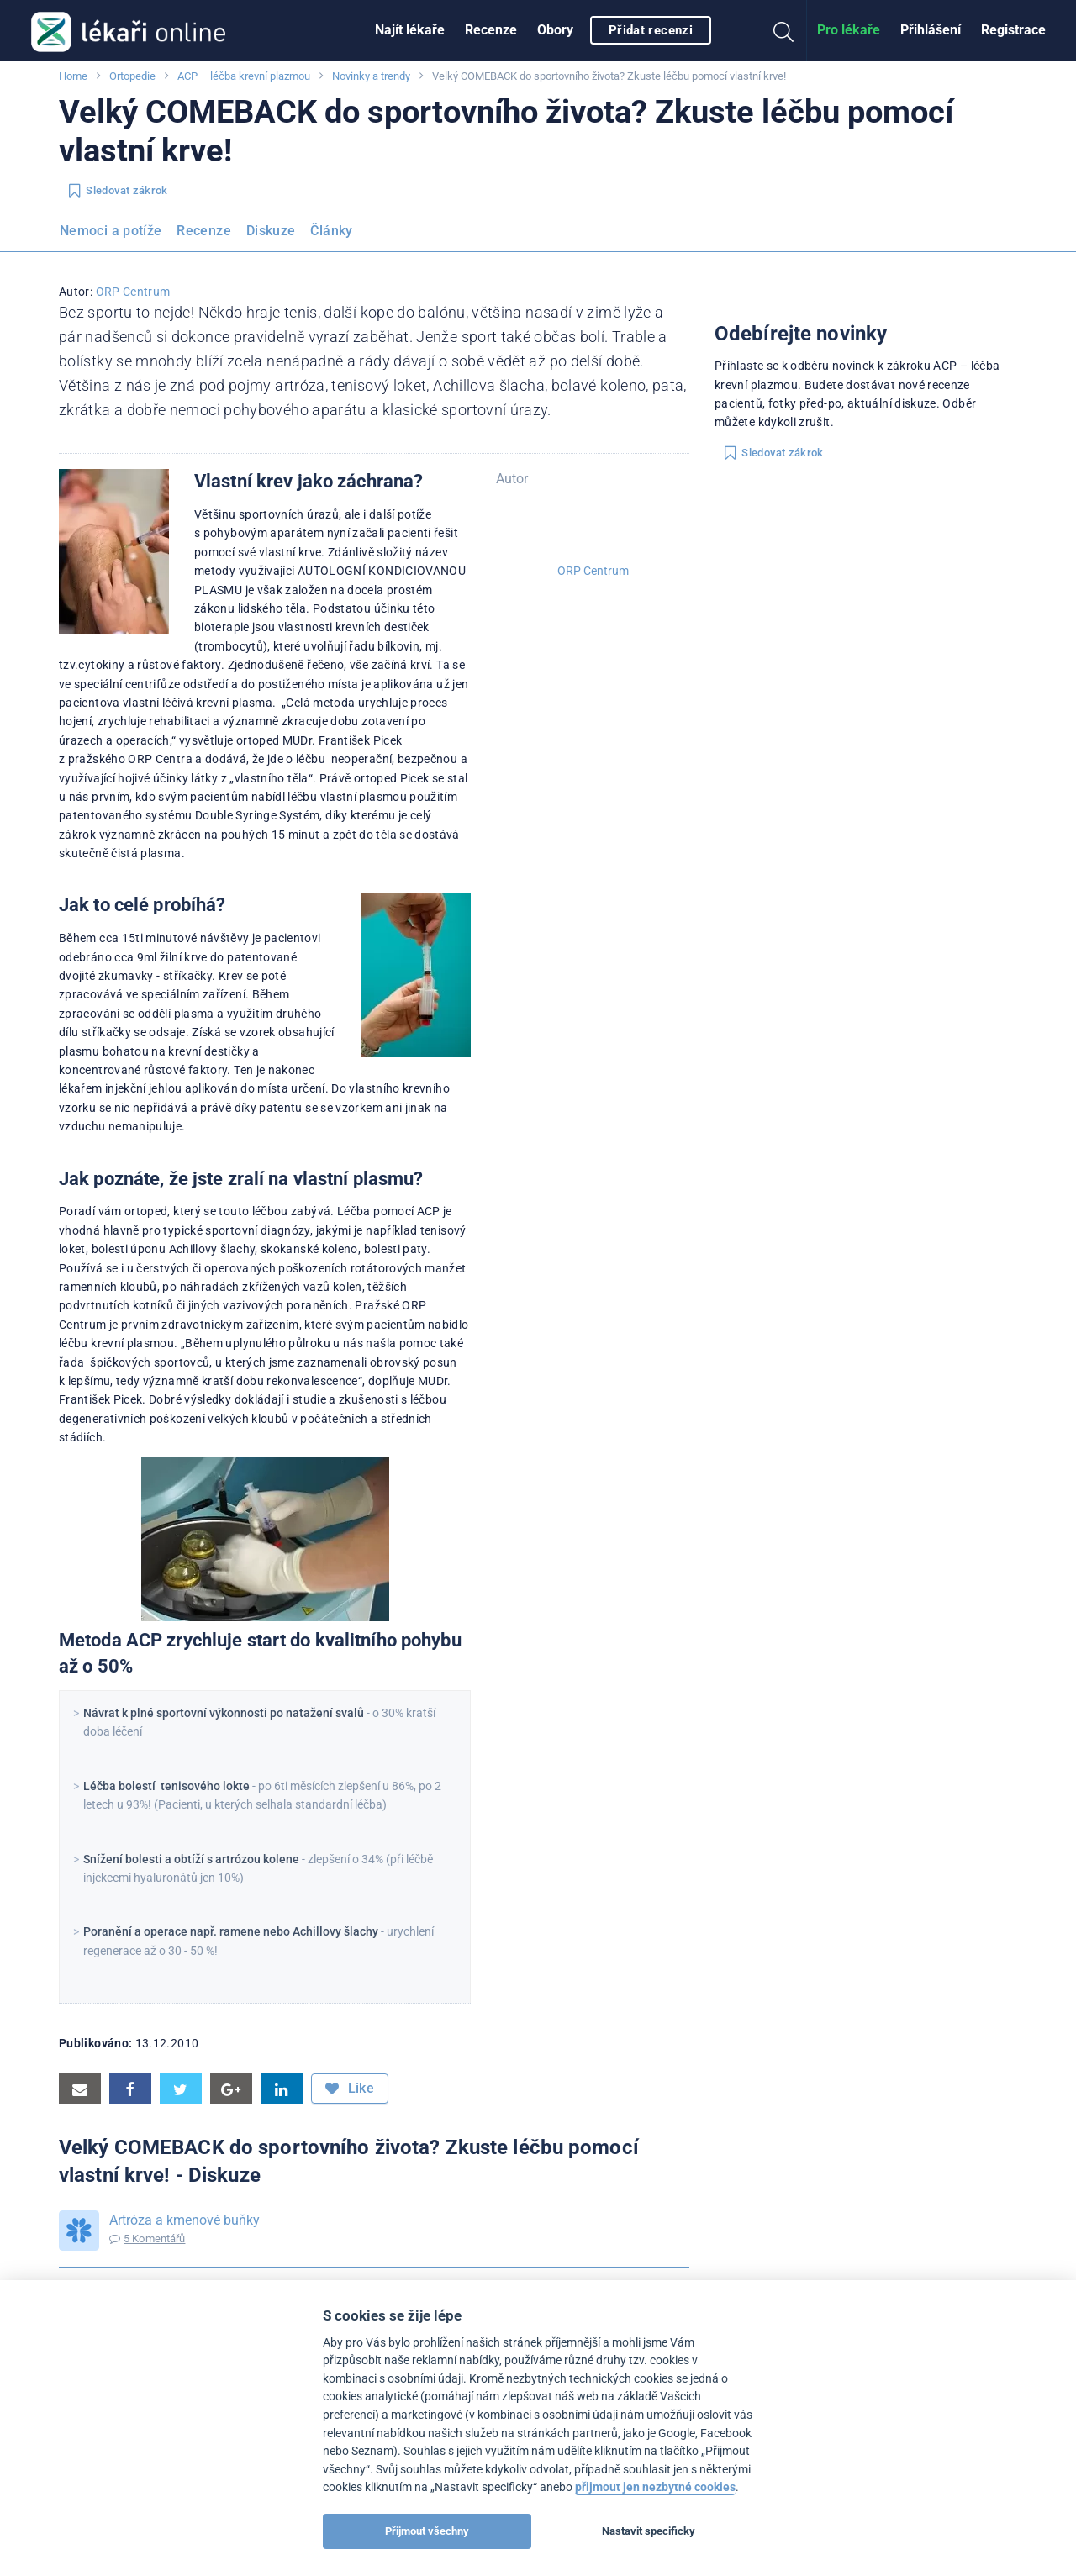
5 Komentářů (154, 2238)
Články (331, 231)
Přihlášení (930, 30)
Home (73, 76)
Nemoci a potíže (110, 231)
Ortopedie (132, 76)
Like (349, 2088)
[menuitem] (410, 30)
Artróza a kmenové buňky (184, 2220)
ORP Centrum (133, 291)
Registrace (1013, 30)
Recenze (491, 30)
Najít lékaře (410, 30)
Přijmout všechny (427, 2531)
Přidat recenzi (651, 30)
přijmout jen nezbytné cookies (655, 2487)
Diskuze (271, 231)
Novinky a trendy (371, 76)
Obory (555, 30)
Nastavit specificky (648, 2531)
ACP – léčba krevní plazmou (243, 76)
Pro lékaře (848, 30)
